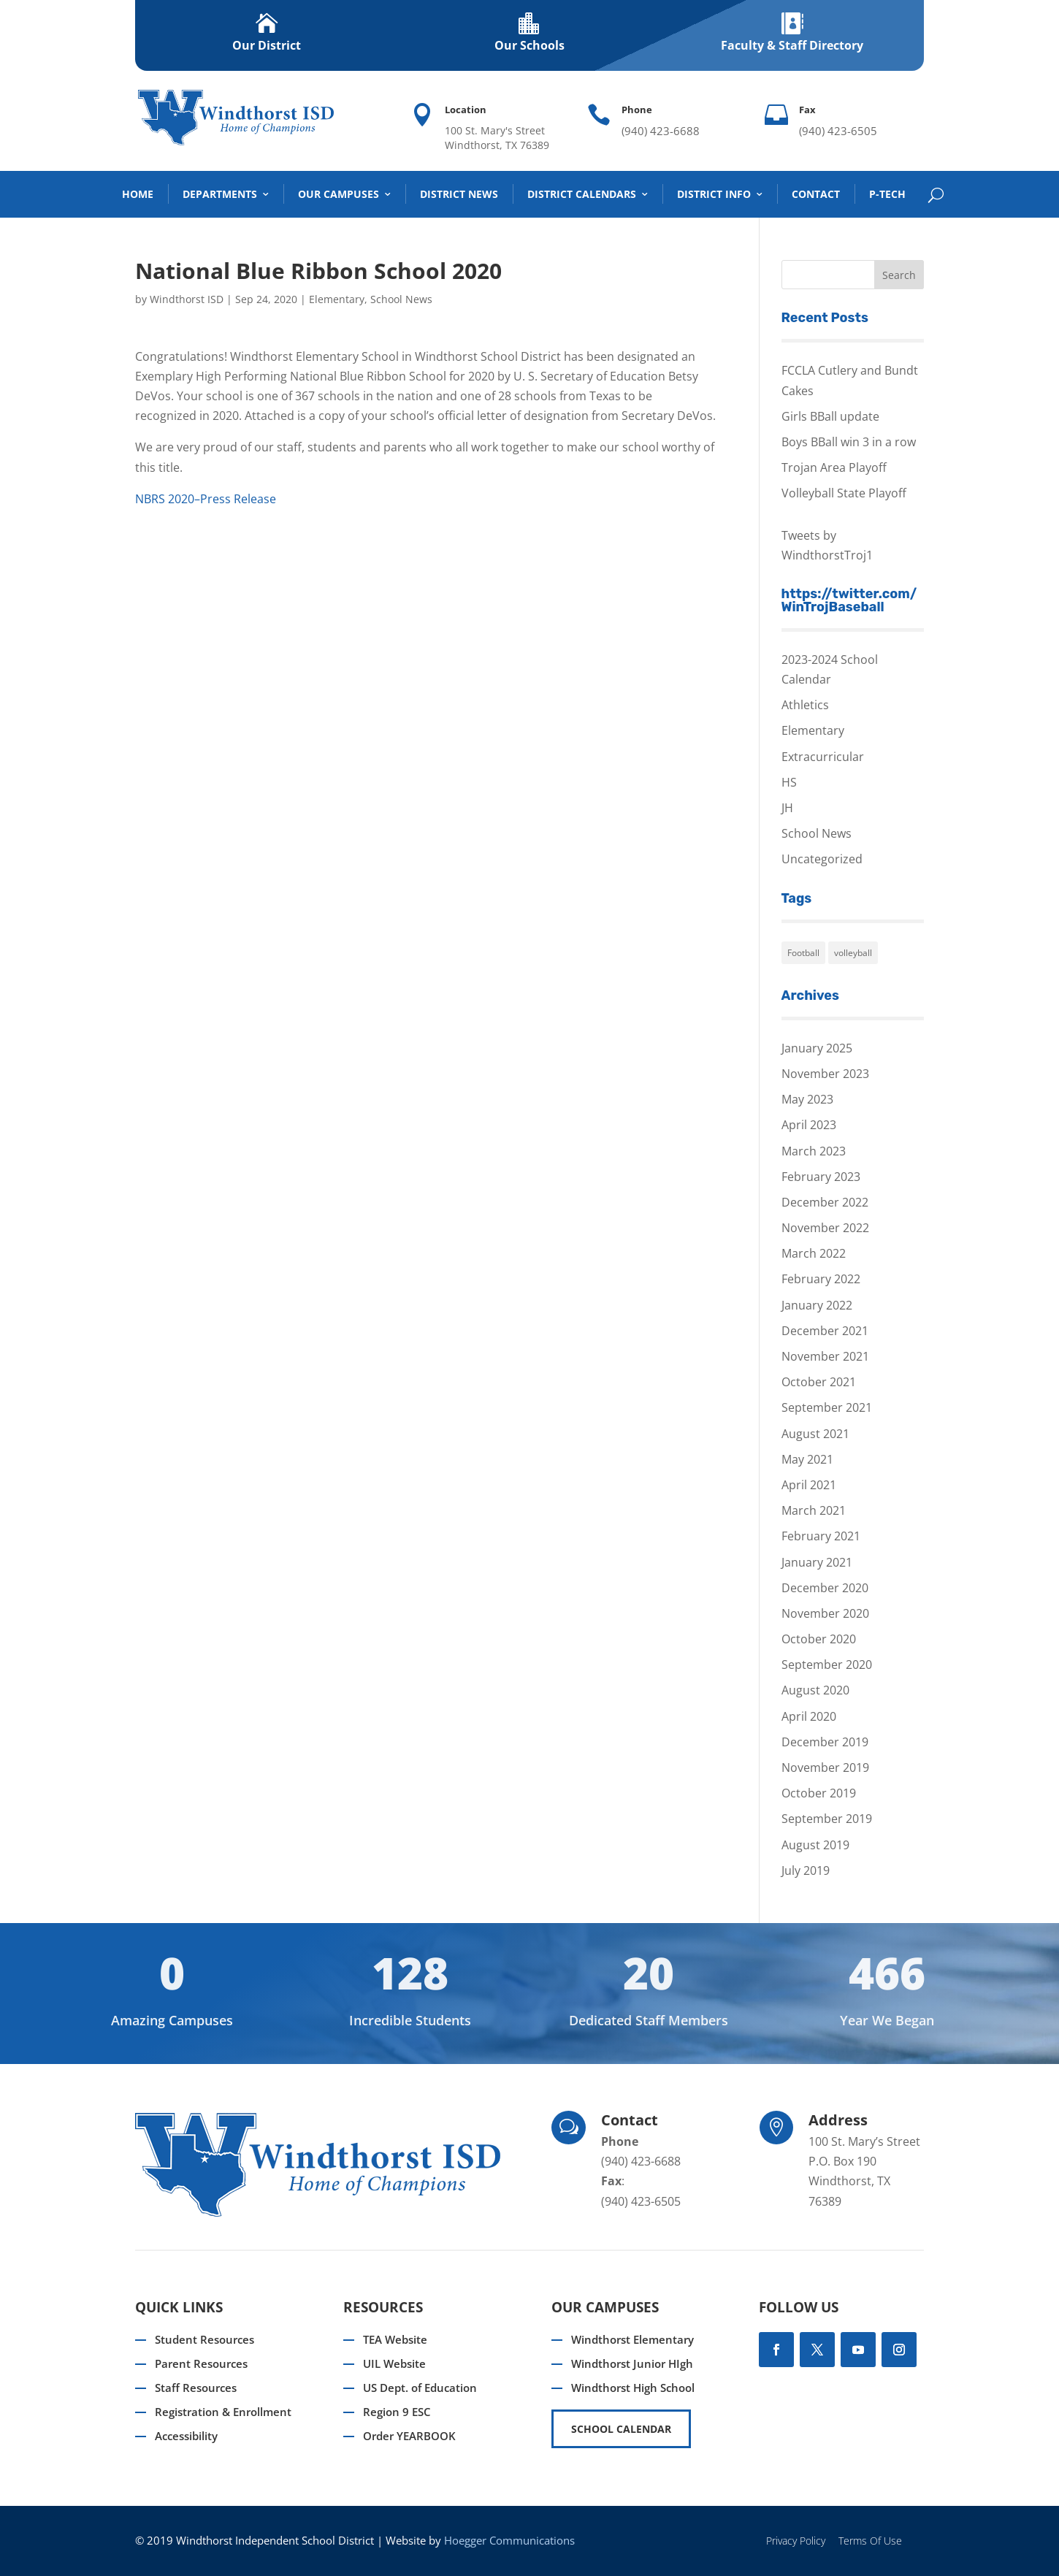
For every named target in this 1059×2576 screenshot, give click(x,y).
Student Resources (204, 2339)
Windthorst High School (633, 2387)
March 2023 (813, 1151)
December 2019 (824, 1742)
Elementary (336, 299)
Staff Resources (196, 2387)
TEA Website (395, 2339)
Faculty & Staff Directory (792, 45)
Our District (266, 45)
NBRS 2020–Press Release (205, 499)
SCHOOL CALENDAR (621, 2429)
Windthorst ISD (186, 299)
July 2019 (805, 1870)
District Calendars (581, 194)
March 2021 (813, 1510)
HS (789, 782)
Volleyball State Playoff (843, 493)
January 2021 (816, 1562)
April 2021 (808, 1485)
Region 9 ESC (397, 2411)
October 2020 (818, 1639)
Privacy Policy (795, 2541)
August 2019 (815, 1845)
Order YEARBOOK (409, 2435)
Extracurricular (822, 757)
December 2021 (824, 1331)
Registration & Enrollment (223, 2411)
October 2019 (818, 1793)
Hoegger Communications (509, 2540)
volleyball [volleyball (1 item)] (853, 953)
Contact (816, 194)
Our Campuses (338, 194)
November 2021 (825, 1356)
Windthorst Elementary (632, 2339)
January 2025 (816, 1048)
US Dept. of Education (420, 2387)
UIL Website (394, 2363)
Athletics (805, 705)
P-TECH (887, 194)
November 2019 (825, 1767)
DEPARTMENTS (220, 194)
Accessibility (186, 2435)
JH (787, 808)
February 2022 (820, 1279)
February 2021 (820, 1536)
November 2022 (825, 1228)
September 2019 (826, 1819)
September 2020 (826, 1664)
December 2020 (824, 1588)
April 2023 (808, 1125)
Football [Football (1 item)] (803, 953)
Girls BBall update (830, 416)
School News (401, 299)
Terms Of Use (870, 2541)
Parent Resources (201, 2363)
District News (459, 194)
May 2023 (807, 1099)
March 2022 (813, 1253)
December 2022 (824, 1202)
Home (137, 194)
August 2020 (815, 1690)
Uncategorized (822, 859)
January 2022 (816, 1305)
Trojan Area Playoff (834, 467)
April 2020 (808, 1716)
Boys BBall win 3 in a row (848, 442)
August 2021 (815, 1434)
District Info (714, 194)
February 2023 (820, 1177)
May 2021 (807, 1459)
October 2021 (818, 1382)
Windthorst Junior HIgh (632, 2363)
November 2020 (825, 1613)
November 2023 (825, 1074)
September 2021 (826, 1407)
